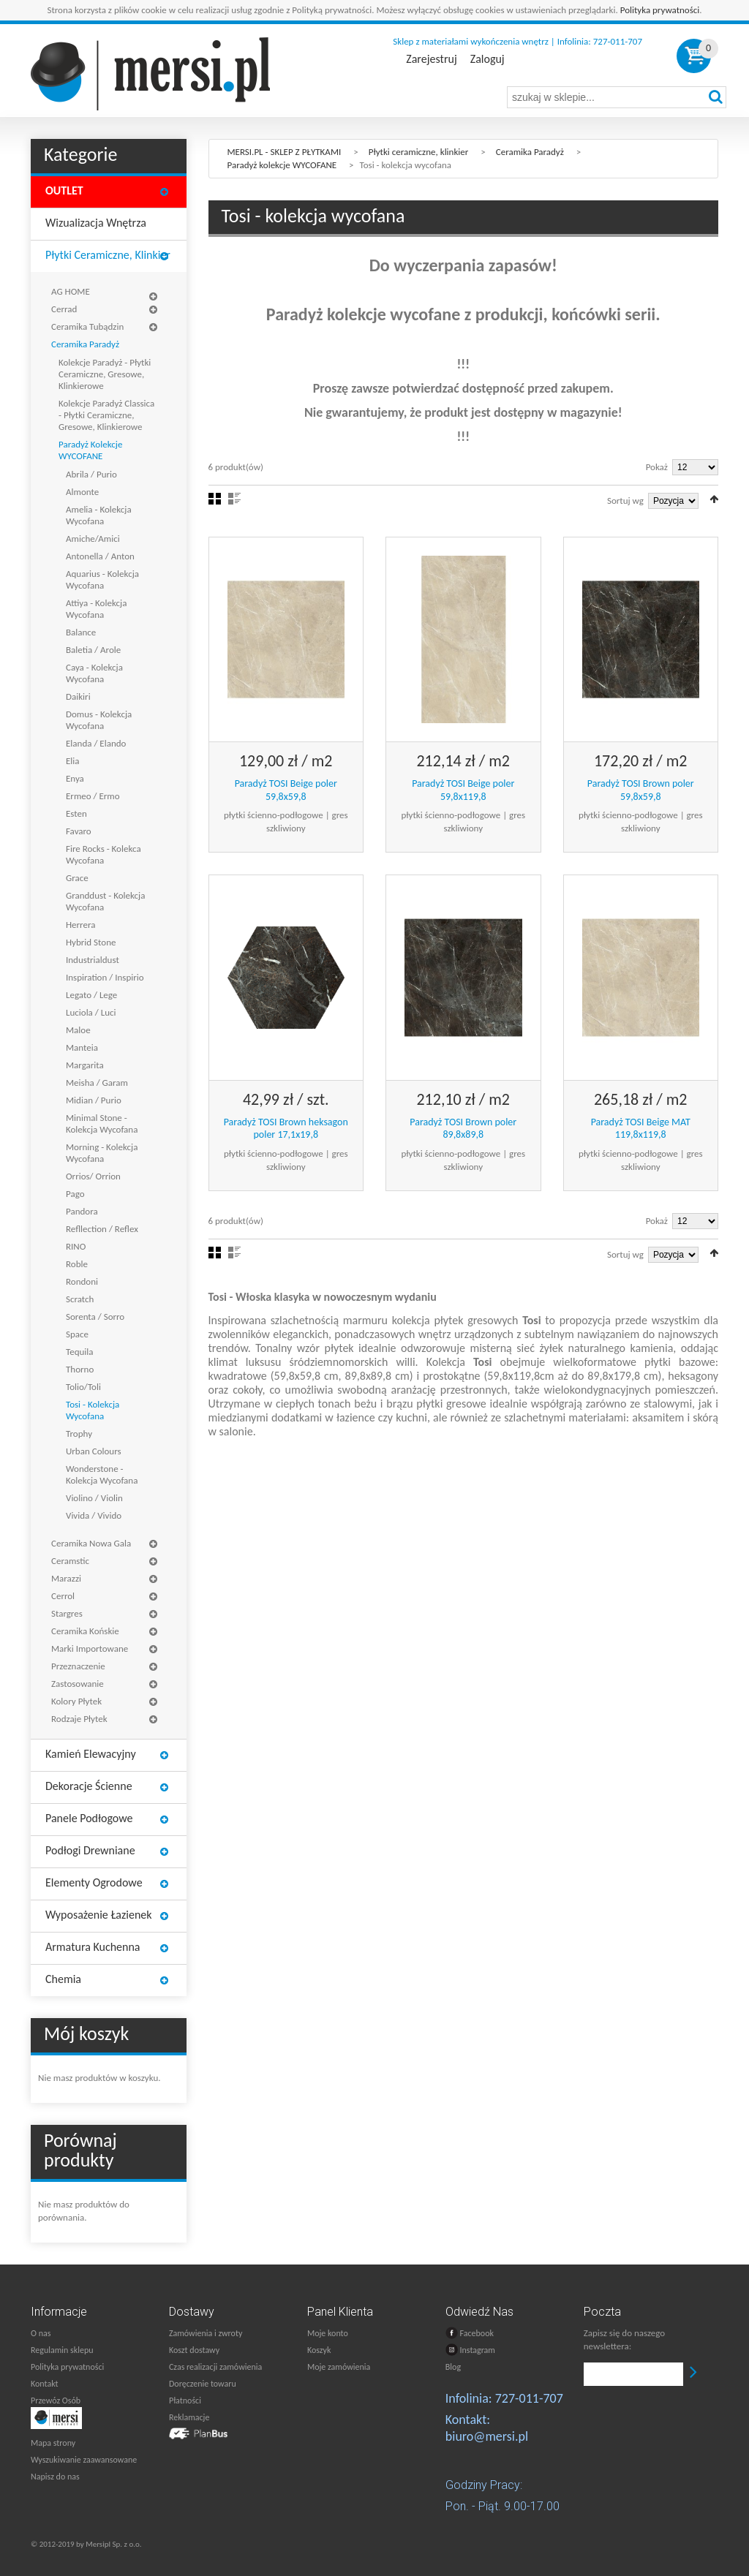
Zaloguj (487, 59)
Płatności (185, 2400)
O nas (40, 2333)
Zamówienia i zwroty (205, 2333)
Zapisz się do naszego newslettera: (624, 2339)
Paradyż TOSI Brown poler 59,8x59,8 (640, 790)
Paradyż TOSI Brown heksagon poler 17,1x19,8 (286, 1128)
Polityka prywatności (660, 9)
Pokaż (657, 466)
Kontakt (45, 2384)
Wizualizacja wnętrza (95, 223)
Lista (234, 499)
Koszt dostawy (194, 2350)
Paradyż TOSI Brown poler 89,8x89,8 (463, 1128)
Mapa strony (53, 2443)
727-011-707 (529, 2398)
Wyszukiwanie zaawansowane (84, 2460)
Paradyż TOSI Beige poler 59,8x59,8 (286, 790)
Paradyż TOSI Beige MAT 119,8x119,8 (640, 1128)
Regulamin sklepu (62, 2350)
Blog (453, 2367)
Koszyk (319, 2350)
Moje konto (327, 2333)
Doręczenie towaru (202, 2384)
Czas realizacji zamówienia (215, 2367)
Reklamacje (189, 2417)
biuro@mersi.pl (486, 2436)
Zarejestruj (431, 59)
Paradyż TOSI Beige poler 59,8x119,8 (463, 790)
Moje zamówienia (338, 2367)
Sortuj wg (625, 500)
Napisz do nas (55, 2476)
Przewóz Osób (55, 2400)
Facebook (469, 2333)
